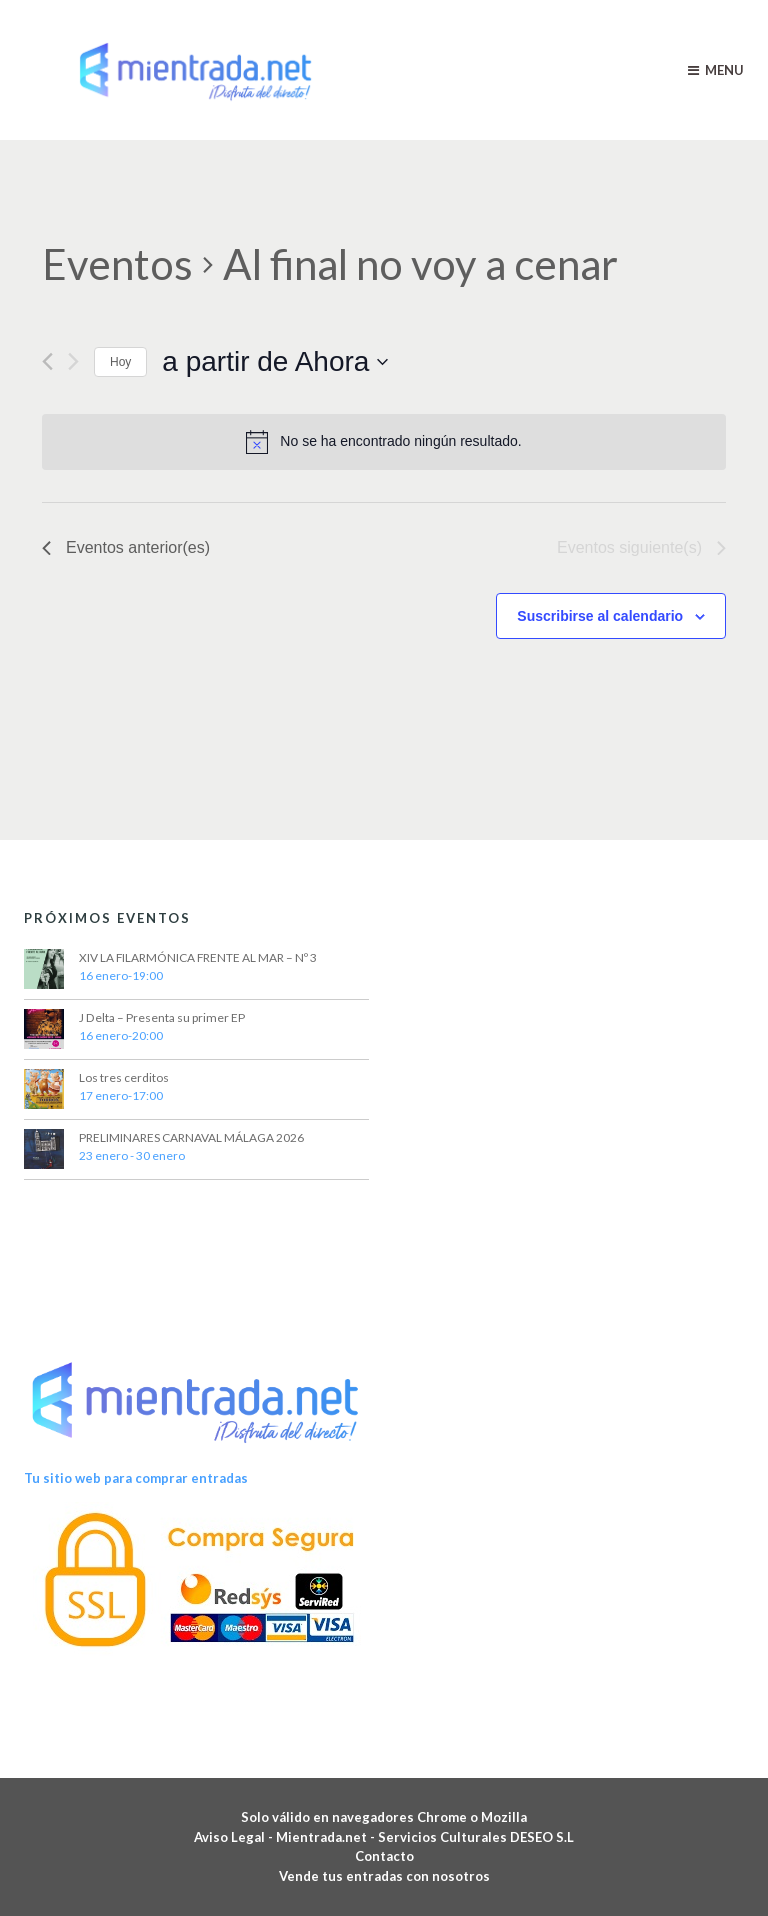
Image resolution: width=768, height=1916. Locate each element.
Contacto (384, 1856)
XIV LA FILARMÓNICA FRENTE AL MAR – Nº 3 (198, 957)
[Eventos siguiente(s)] (73, 361)
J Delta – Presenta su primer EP (162, 1017)
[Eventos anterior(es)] (47, 361)
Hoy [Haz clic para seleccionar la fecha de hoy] (120, 362)
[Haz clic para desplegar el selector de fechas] (275, 362)
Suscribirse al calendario (600, 616)
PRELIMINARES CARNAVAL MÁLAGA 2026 (191, 1137)
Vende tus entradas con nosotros (384, 1876)
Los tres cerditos (124, 1077)
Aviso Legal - (235, 1837)
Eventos (117, 264)
